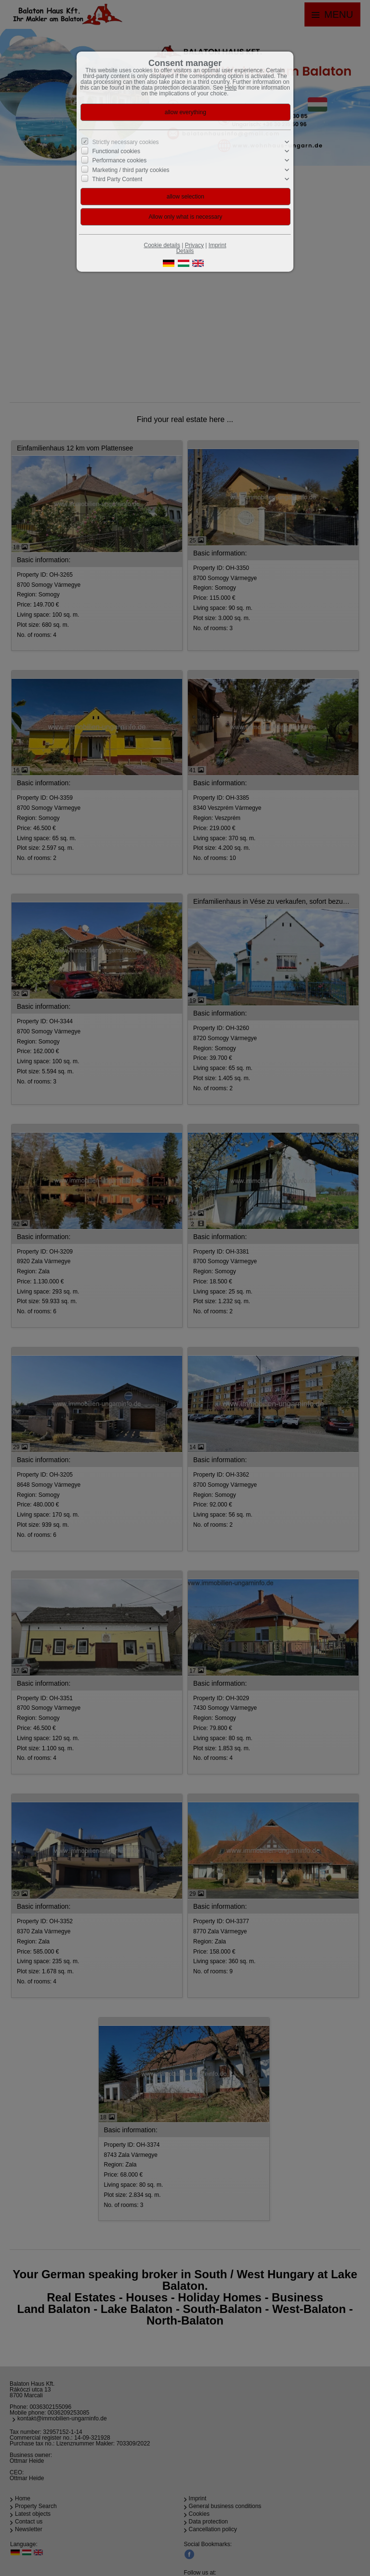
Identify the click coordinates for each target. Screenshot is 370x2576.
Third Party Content (117, 178)
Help (231, 87)
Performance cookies (119, 160)
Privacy (194, 245)
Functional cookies (116, 151)
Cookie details (162, 245)
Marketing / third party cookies (131, 169)
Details (185, 251)
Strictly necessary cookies (125, 142)
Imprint (217, 245)
